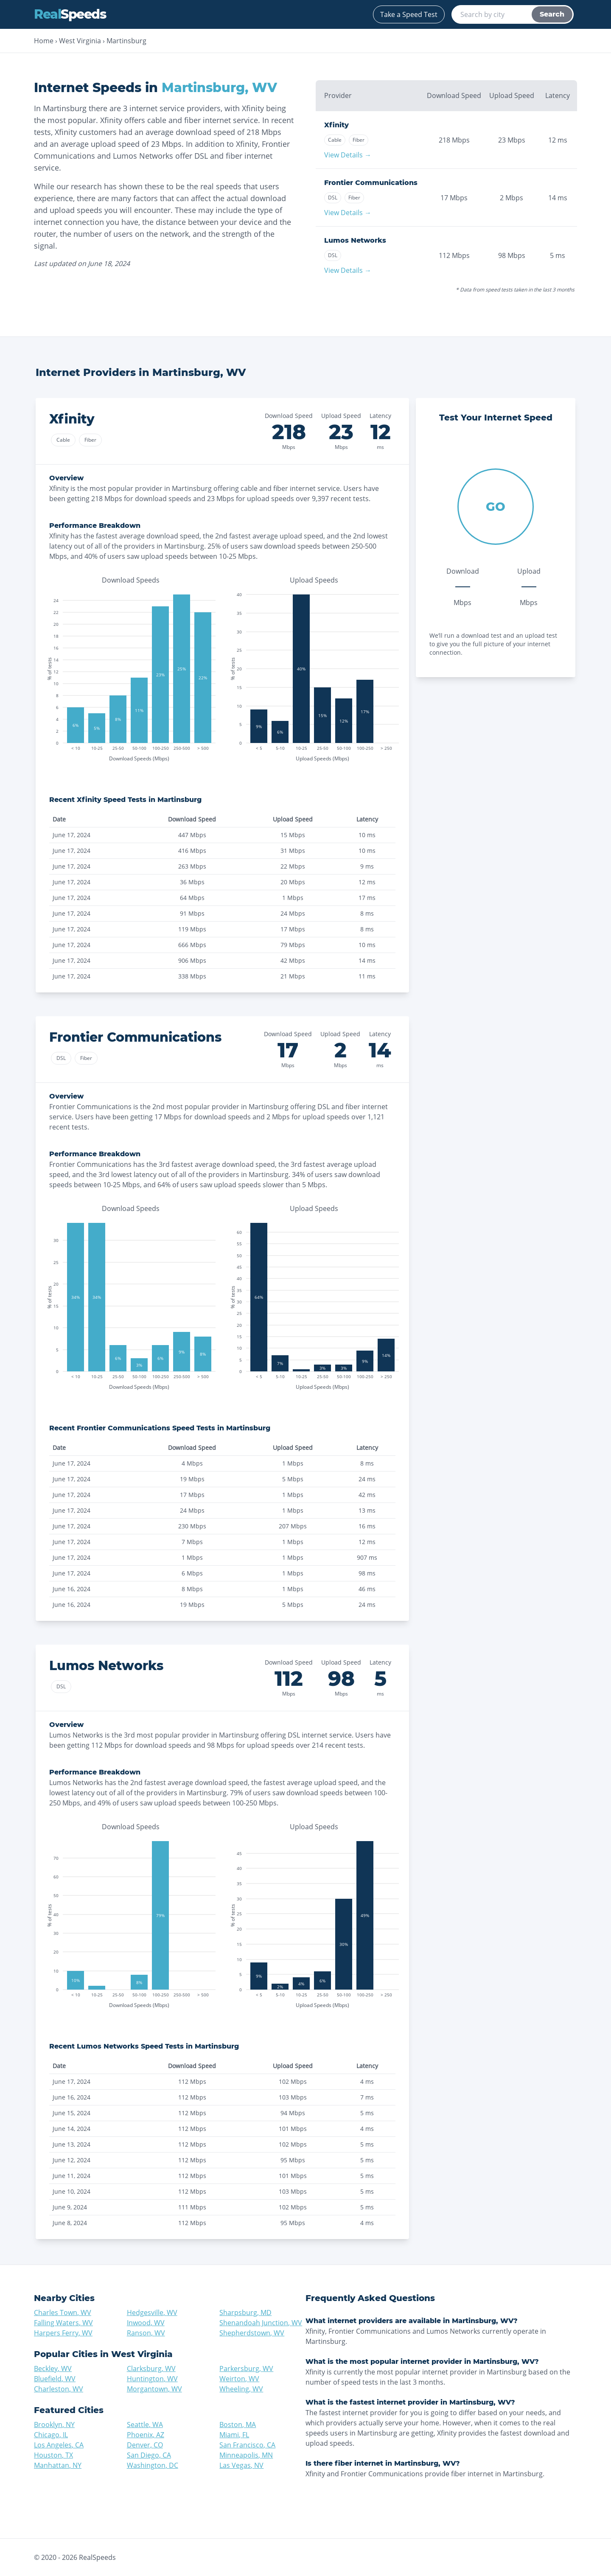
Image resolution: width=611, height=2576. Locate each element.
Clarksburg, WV (151, 2368)
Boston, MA (237, 2424)
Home (43, 40)
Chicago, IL (51, 2434)
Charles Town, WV (62, 2312)
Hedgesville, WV (152, 2312)
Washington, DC (152, 2465)
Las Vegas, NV (241, 2465)
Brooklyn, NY (54, 2424)
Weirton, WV (239, 2378)
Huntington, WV (152, 2378)
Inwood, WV (146, 2322)
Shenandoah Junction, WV (260, 2322)
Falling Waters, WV (63, 2322)
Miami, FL (234, 2434)
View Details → (347, 155)
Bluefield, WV (55, 2378)
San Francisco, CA (247, 2445)
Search (552, 14)
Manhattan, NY (57, 2465)
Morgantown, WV (154, 2389)
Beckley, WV (53, 2368)
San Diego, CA (149, 2455)
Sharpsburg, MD (245, 2312)
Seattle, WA (145, 2424)
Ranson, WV (146, 2333)
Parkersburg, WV (246, 2368)
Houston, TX (53, 2455)
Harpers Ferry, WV (63, 2333)
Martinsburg (126, 40)
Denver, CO (145, 2445)
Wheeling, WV (241, 2389)
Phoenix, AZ (145, 2434)
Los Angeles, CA (59, 2445)
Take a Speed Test (408, 14)
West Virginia (80, 40)
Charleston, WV (58, 2389)
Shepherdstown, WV (251, 2333)
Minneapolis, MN (246, 2455)
